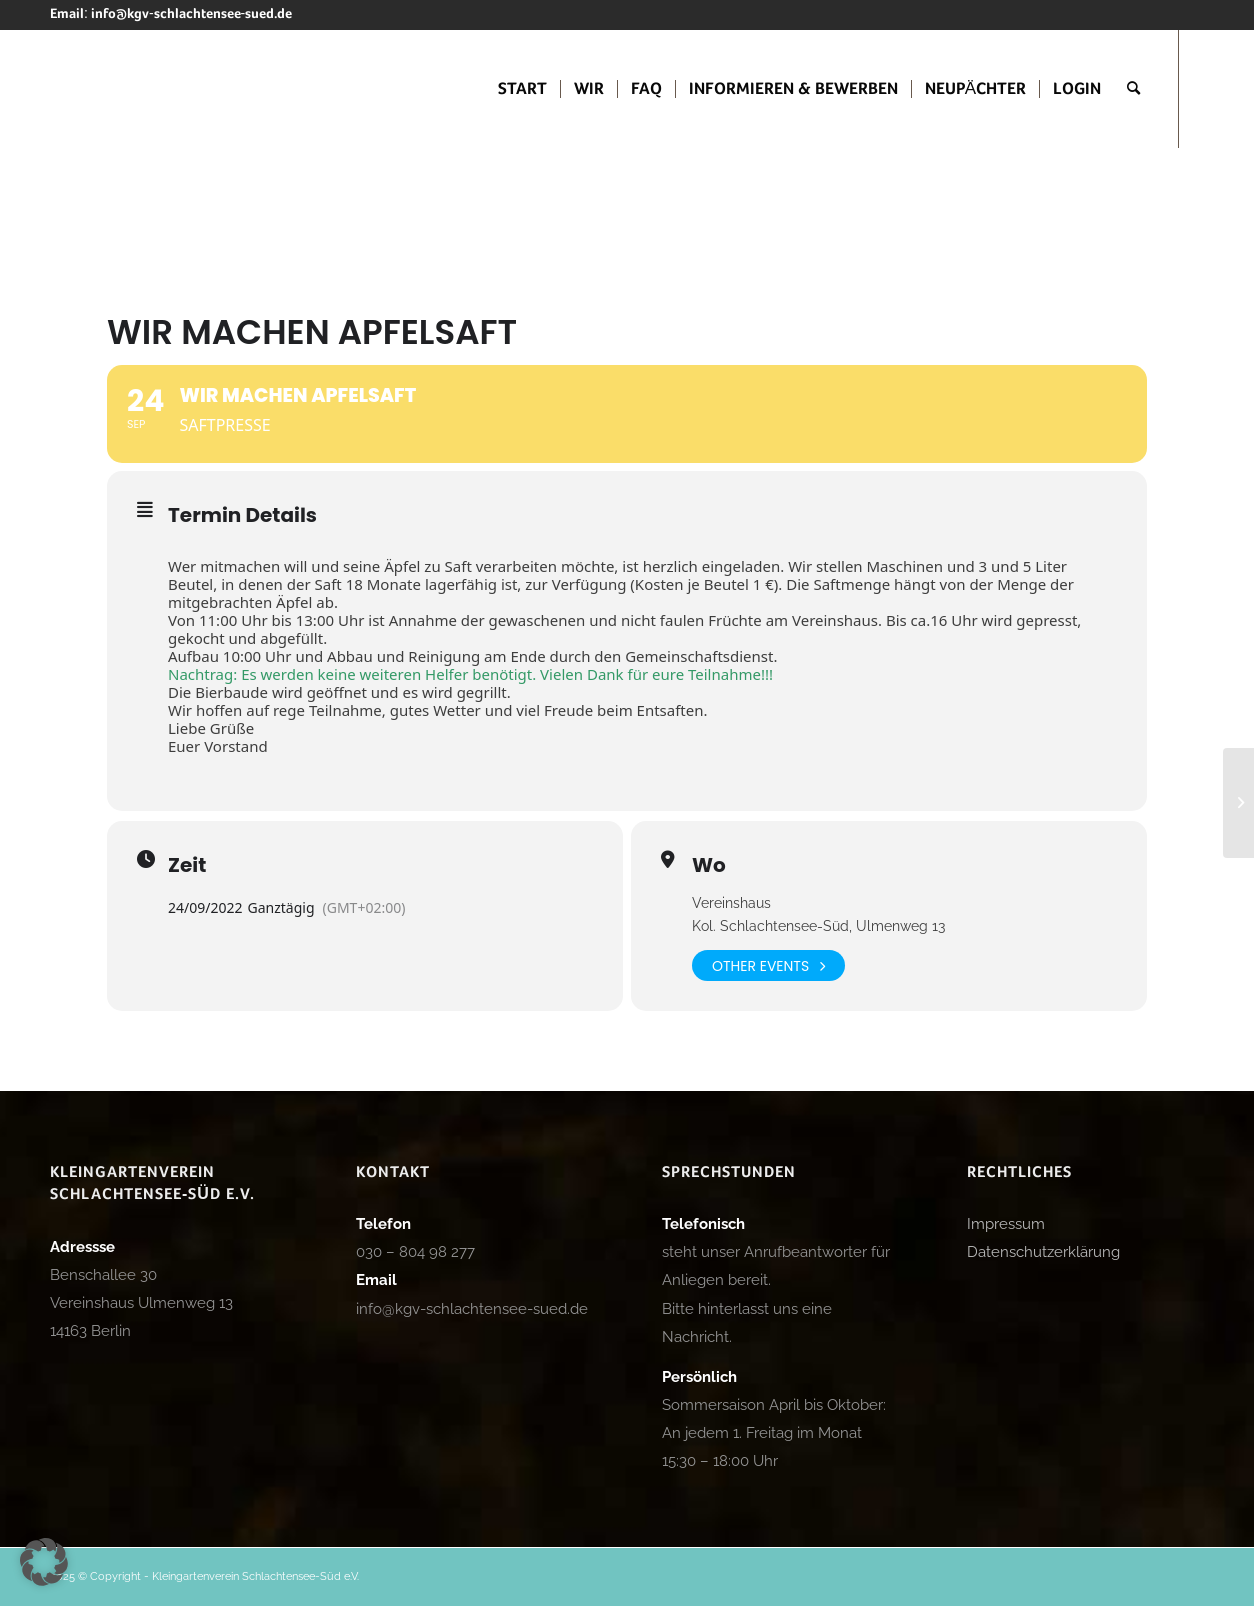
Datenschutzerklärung (1043, 1252)
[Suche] (1133, 89)
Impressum (1006, 1224)
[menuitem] (522, 89)
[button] (44, 1562)
